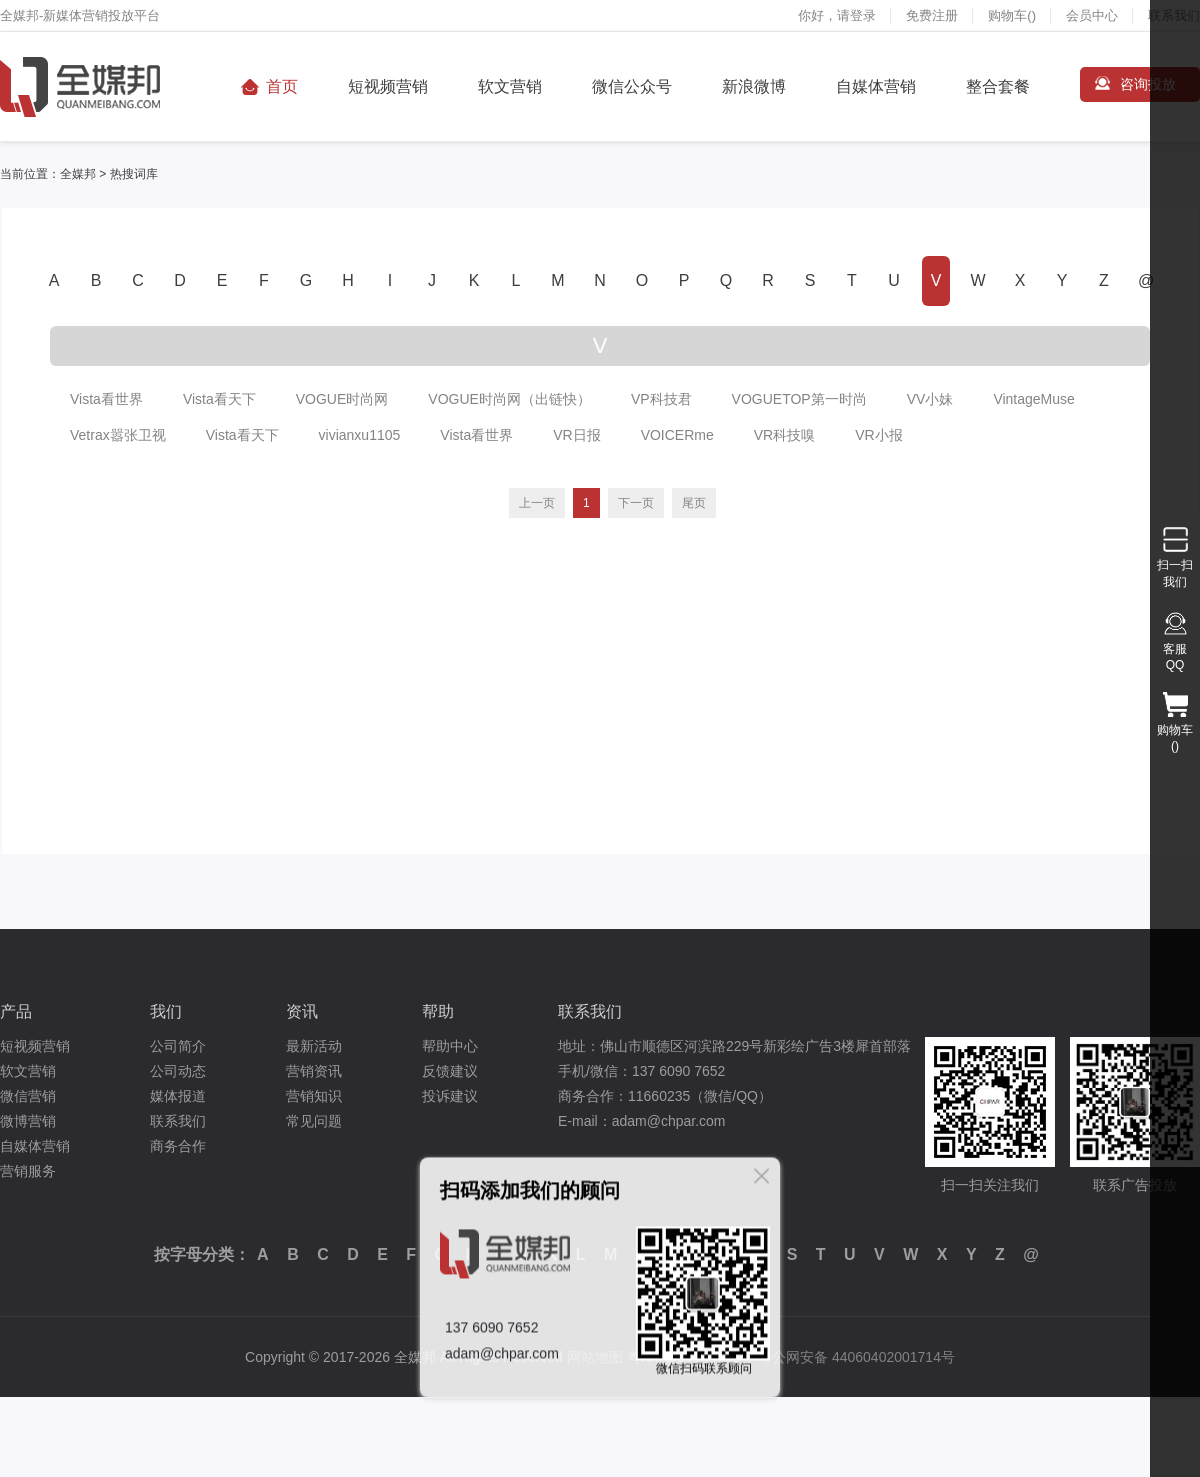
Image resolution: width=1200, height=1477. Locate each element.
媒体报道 (178, 1096)
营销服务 (28, 1171)
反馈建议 (450, 1071)
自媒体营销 (876, 86)
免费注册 (932, 15)
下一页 (636, 503)
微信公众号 (632, 86)
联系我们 (178, 1121)
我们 (166, 1011)
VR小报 (878, 435)
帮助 (438, 1011)
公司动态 (178, 1071)
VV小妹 (930, 399)
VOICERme (677, 435)
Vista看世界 (106, 399)
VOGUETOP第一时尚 (799, 399)
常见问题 (314, 1121)
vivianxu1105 (360, 435)
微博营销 (28, 1121)
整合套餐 (998, 86)
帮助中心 (450, 1046)
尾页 (694, 503)
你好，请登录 (837, 15)
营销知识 (314, 1096)
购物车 (1012, 15)
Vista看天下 (219, 399)
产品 (16, 1011)
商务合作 (178, 1146)
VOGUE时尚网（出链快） (509, 399)
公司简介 (178, 1046)
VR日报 (576, 435)
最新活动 (314, 1046)
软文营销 (510, 86)
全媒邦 (78, 174)
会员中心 (1092, 15)
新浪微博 (754, 86)
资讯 (302, 1011)
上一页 (537, 503)
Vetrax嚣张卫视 (118, 435)
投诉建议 (450, 1096)
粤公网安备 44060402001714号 (856, 1357)
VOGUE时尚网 (342, 399)
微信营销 (28, 1096)
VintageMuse (1033, 399)
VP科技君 (661, 399)
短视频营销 (388, 86)
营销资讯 (314, 1071)
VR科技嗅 (784, 435)
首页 (282, 86)
